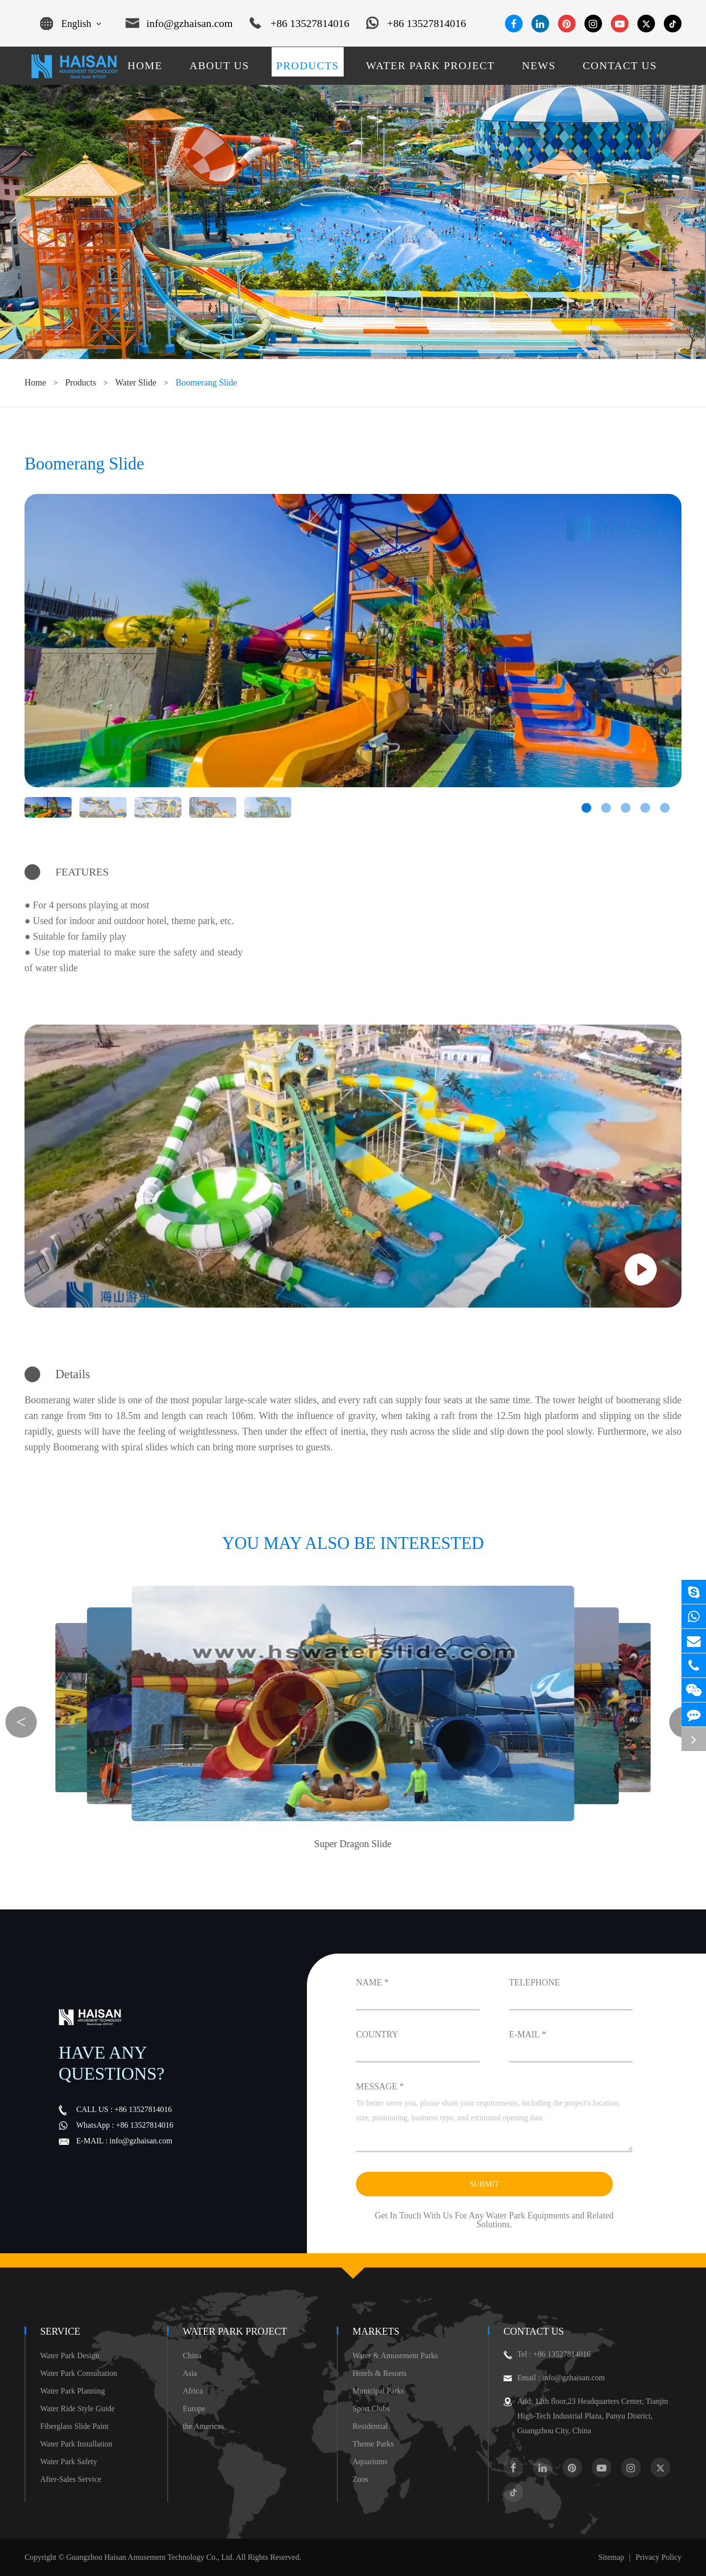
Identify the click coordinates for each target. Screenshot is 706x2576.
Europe (194, 2408)
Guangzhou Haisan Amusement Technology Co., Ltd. (150, 2557)
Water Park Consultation (78, 2373)
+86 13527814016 (300, 23)
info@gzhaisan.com (179, 23)
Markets (376, 2331)
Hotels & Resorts (379, 2373)
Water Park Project (235, 2331)
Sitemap (611, 2557)
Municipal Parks (378, 2391)
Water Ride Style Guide (77, 2408)
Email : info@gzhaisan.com (554, 2377)
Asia (190, 2373)
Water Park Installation (76, 2444)
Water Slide (135, 382)
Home (35, 382)
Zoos (360, 2479)
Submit (484, 2184)
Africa (193, 2391)
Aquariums (370, 2461)
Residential (370, 2426)
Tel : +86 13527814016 (547, 2354)
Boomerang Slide (206, 382)
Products (80, 382)
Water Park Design (69, 2355)
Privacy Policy (658, 2557)
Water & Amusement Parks (395, 2355)
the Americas (203, 2426)
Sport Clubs (371, 2408)
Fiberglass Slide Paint (74, 2426)
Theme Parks (373, 2444)
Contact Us (534, 2331)
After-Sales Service (70, 2479)
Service (60, 2331)
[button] (586, 808)
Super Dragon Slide (353, 1843)
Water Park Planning (72, 2391)
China (192, 2355)
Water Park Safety (68, 2461)
